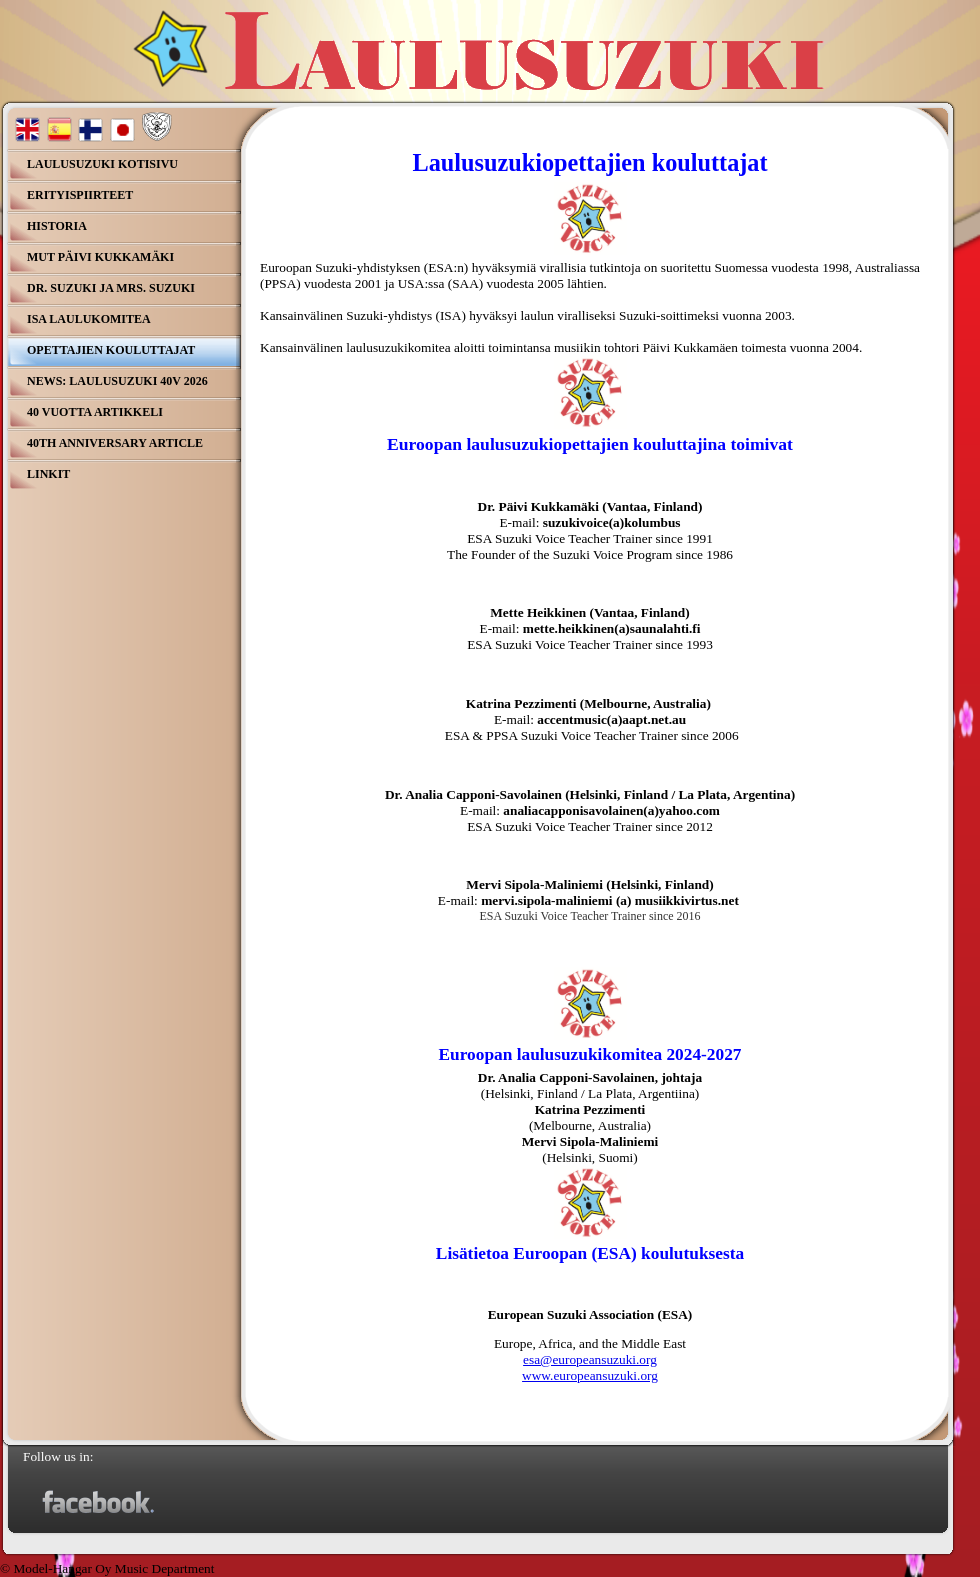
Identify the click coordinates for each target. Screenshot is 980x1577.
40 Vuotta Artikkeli (95, 412)
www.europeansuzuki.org (590, 1375)
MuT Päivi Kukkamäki (100, 257)
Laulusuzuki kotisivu (102, 164)
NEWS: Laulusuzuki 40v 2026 (117, 381)
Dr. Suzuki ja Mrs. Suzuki (111, 288)
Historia (57, 226)
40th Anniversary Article (115, 443)
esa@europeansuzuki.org (590, 1359)
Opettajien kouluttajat (111, 350)
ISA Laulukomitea (89, 319)
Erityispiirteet (80, 195)
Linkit (48, 474)
